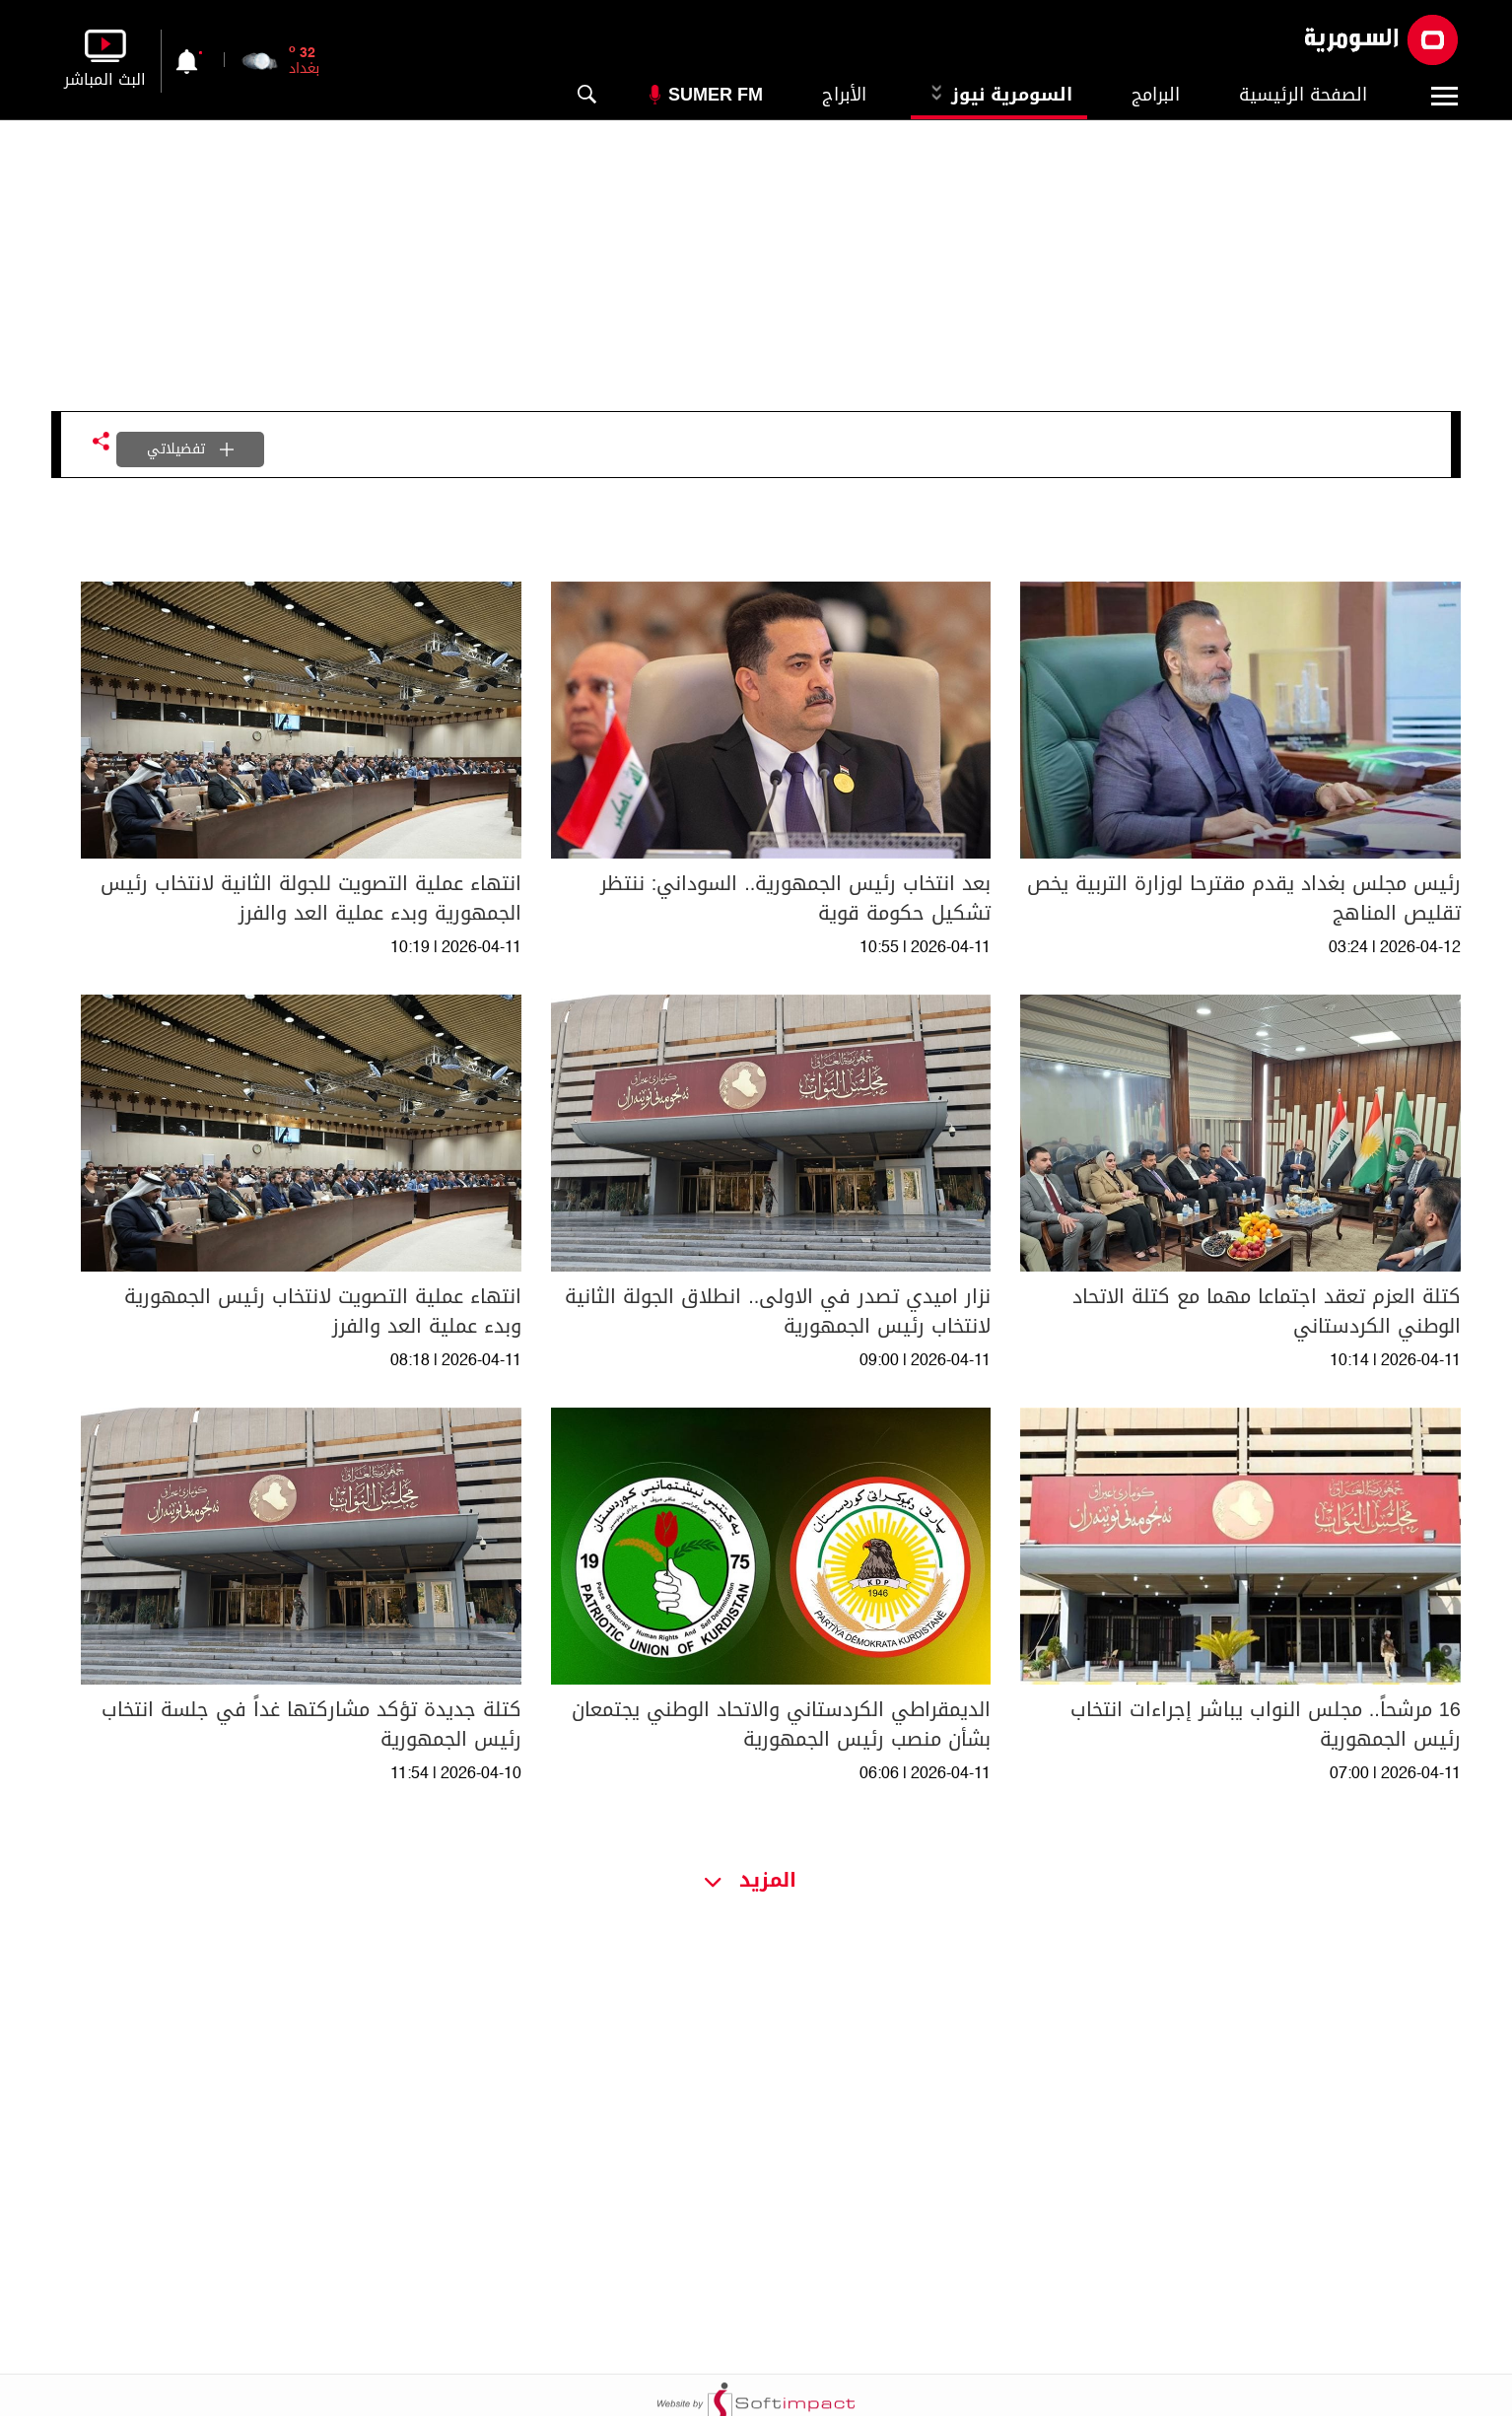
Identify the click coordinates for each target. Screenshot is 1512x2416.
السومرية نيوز (999, 94)
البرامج (1156, 94)
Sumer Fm (715, 94)
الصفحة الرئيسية (1303, 94)
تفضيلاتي (190, 449)
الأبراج (844, 94)
